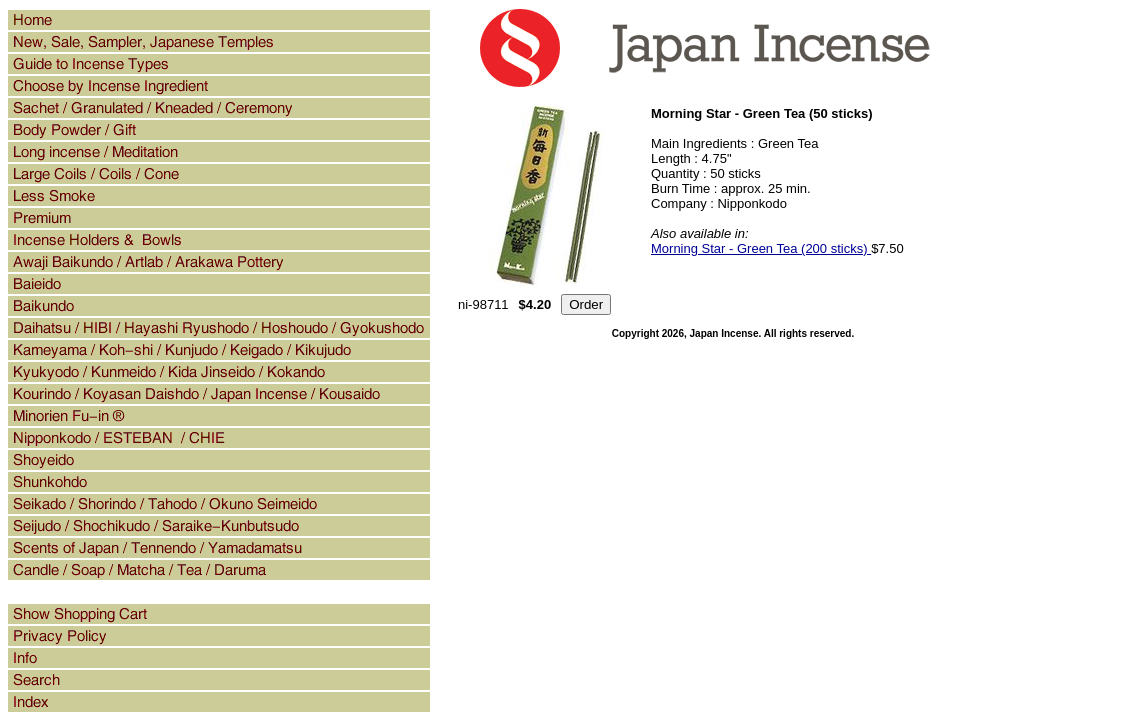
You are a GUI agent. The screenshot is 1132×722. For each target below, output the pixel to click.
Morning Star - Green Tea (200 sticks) (761, 248)
